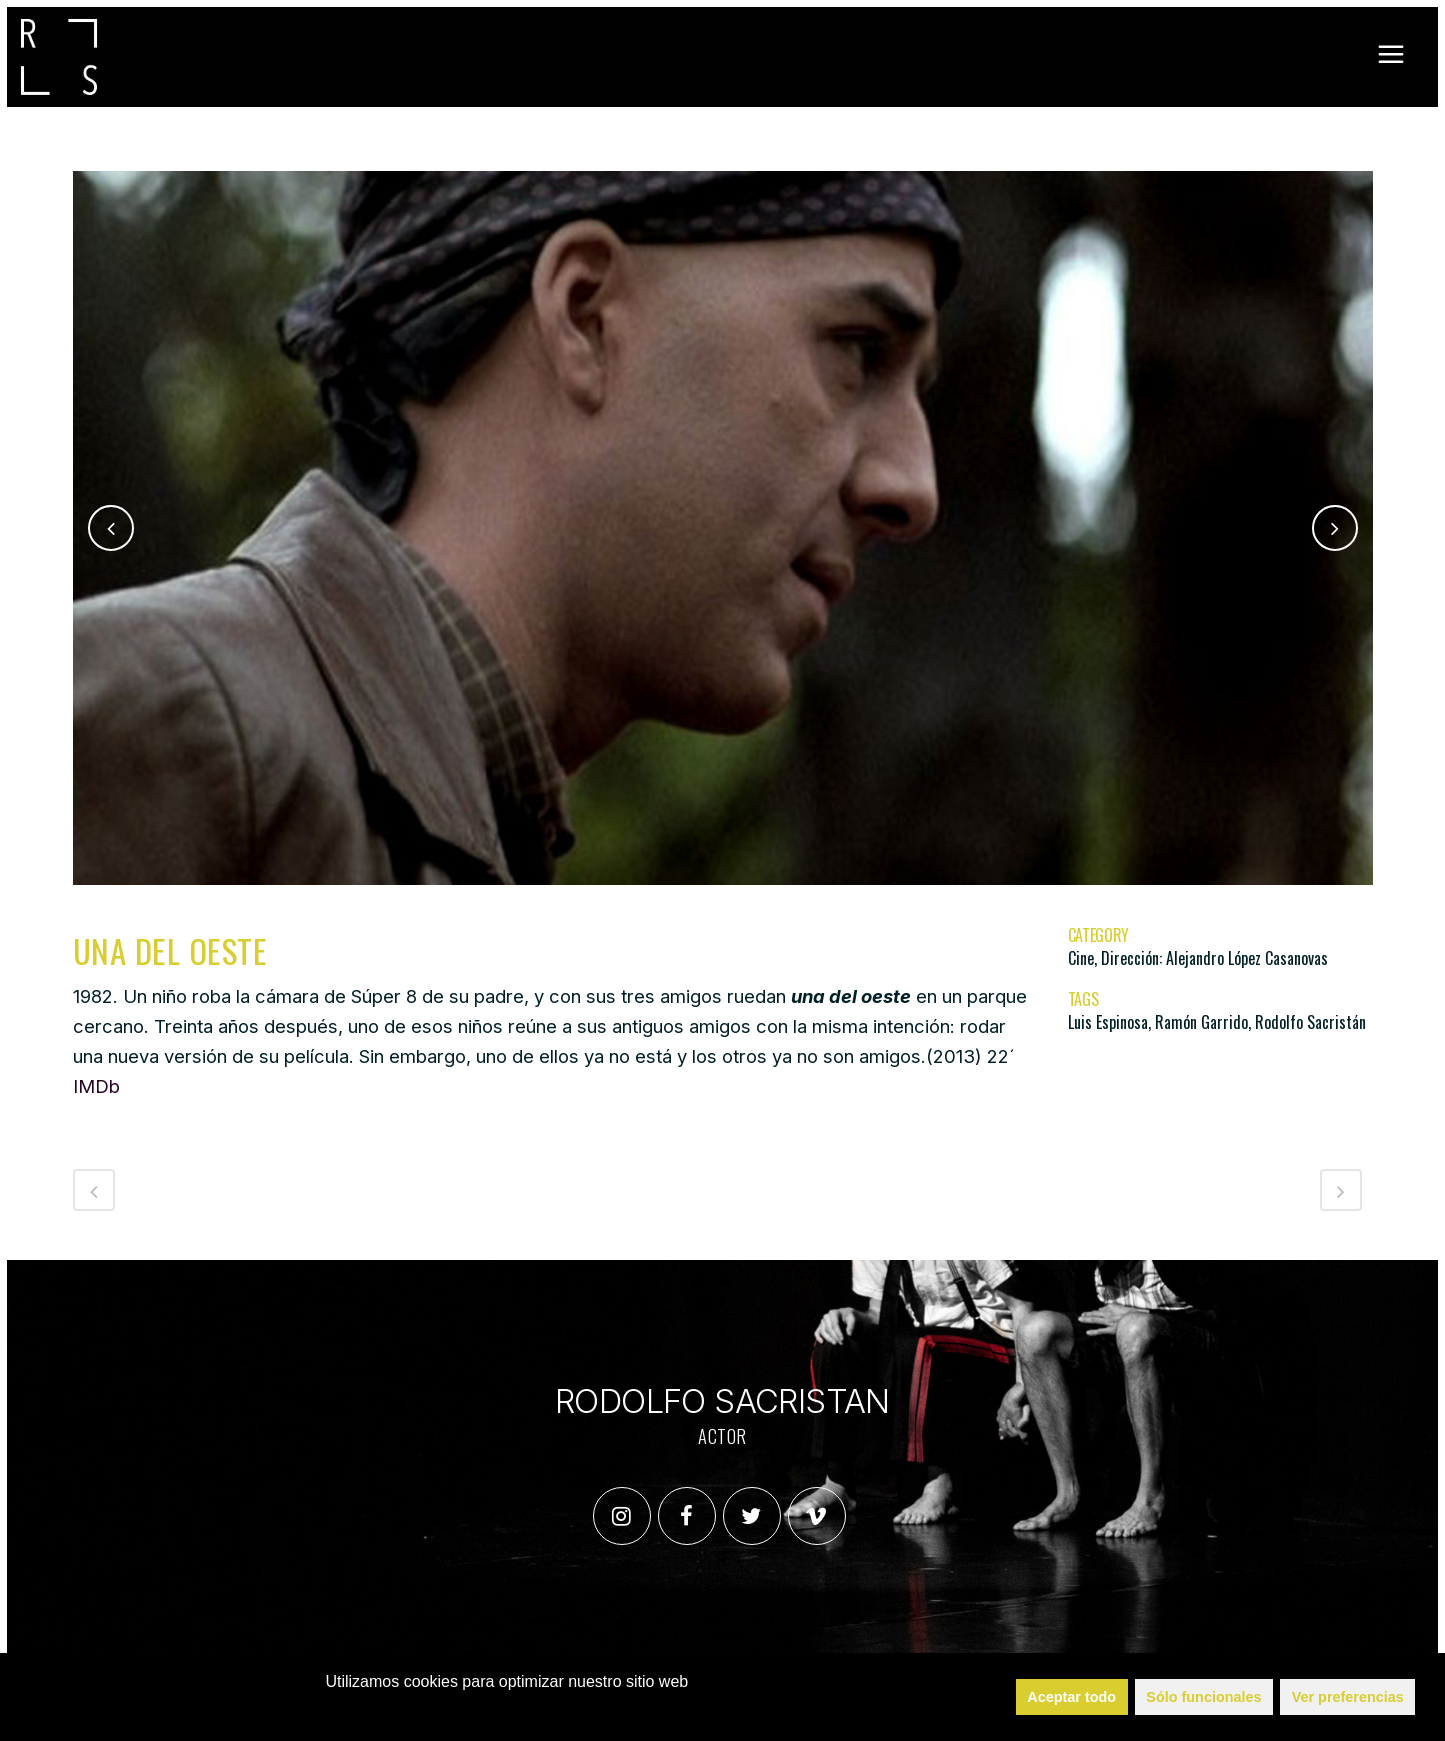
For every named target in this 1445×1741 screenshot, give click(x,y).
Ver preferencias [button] (1348, 1697)
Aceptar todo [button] (1071, 1697)
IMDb (96, 1086)
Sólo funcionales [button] (1203, 1697)
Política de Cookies (516, 1708)
